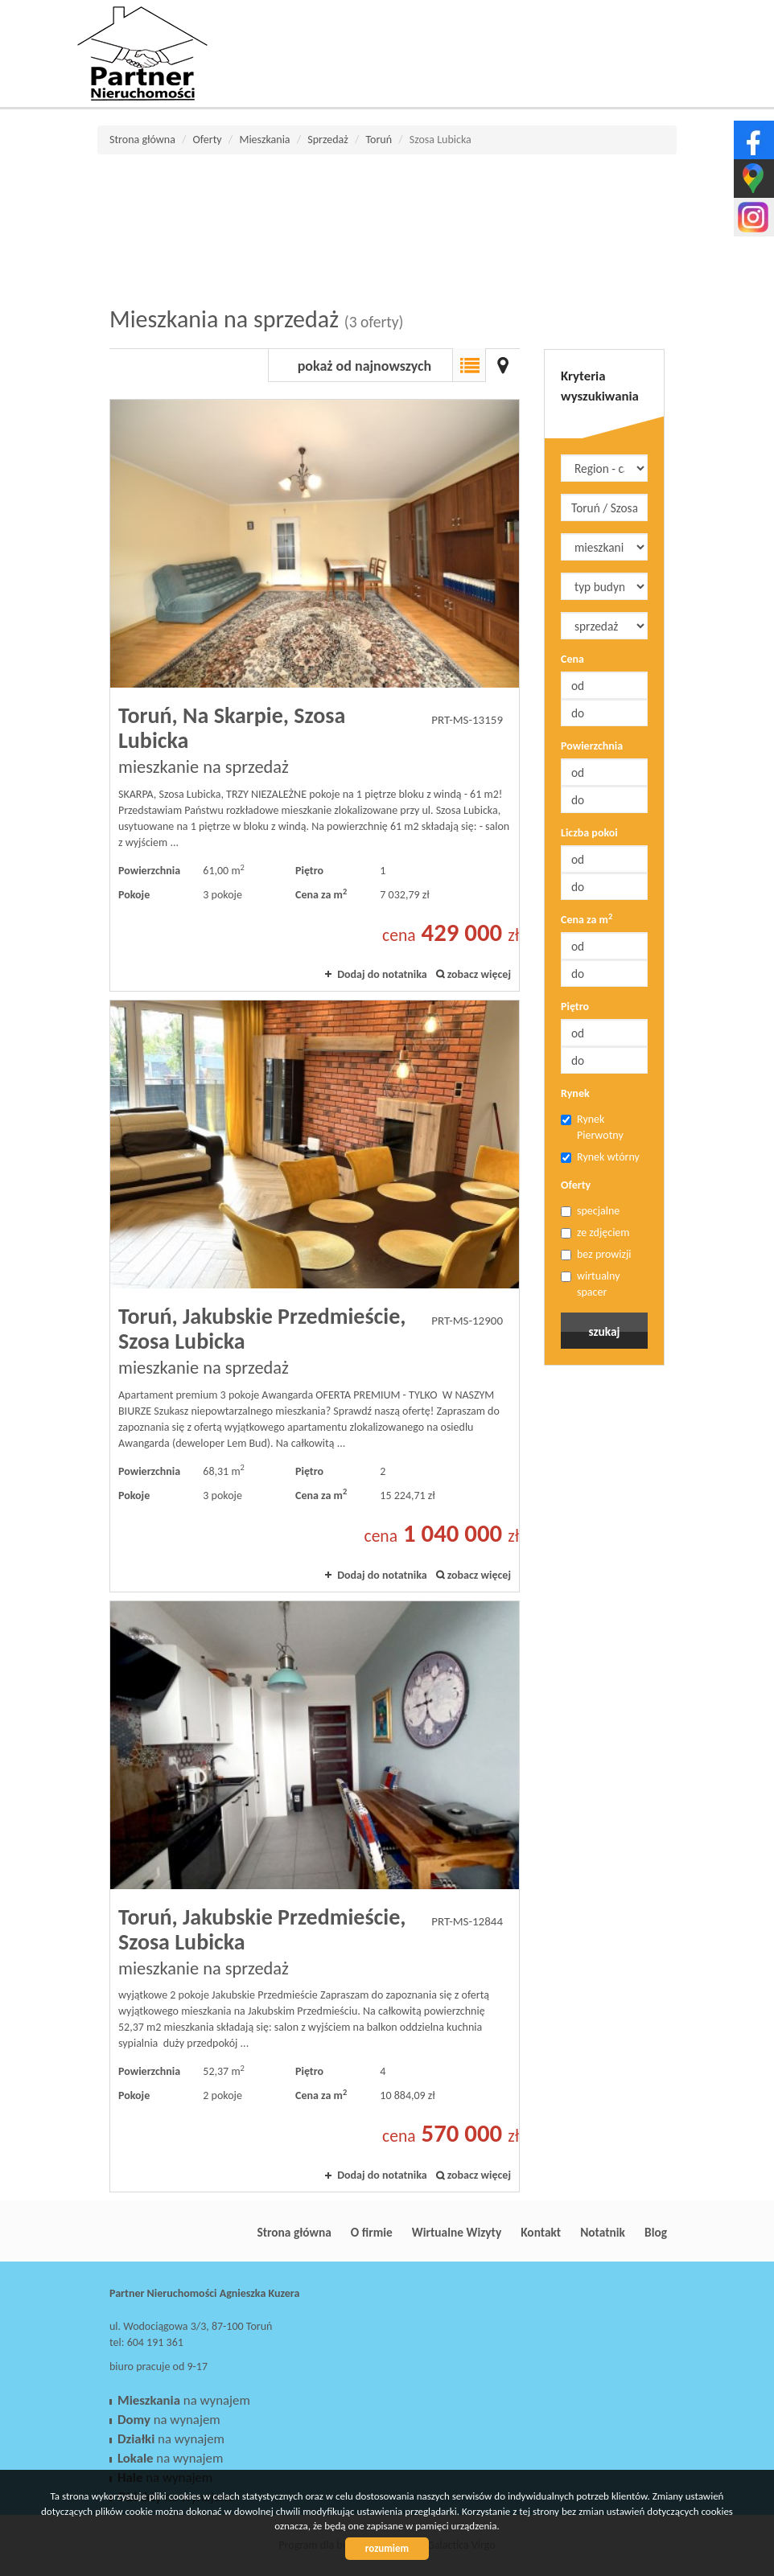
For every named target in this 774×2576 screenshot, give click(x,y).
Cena (572, 659)
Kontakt (541, 2232)
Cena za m (586, 919)
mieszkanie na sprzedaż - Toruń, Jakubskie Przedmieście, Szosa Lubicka (314, 1296)
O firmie (372, 2232)
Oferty (576, 1185)
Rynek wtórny (600, 1157)
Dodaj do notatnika (382, 974)
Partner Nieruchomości (222, 2231)
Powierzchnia (592, 746)
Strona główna (294, 2232)
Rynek (575, 1093)
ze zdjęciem (595, 1232)
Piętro (575, 1006)
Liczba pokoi (589, 833)
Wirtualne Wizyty (456, 2232)
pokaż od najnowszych (365, 366)
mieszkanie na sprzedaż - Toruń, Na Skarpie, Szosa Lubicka (314, 695)
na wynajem (183, 2400)
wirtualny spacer (590, 1284)
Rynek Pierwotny (592, 1127)
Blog (655, 2232)
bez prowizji (596, 1254)
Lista (469, 365)
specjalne (590, 1211)
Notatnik (602, 2232)
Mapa (503, 365)
